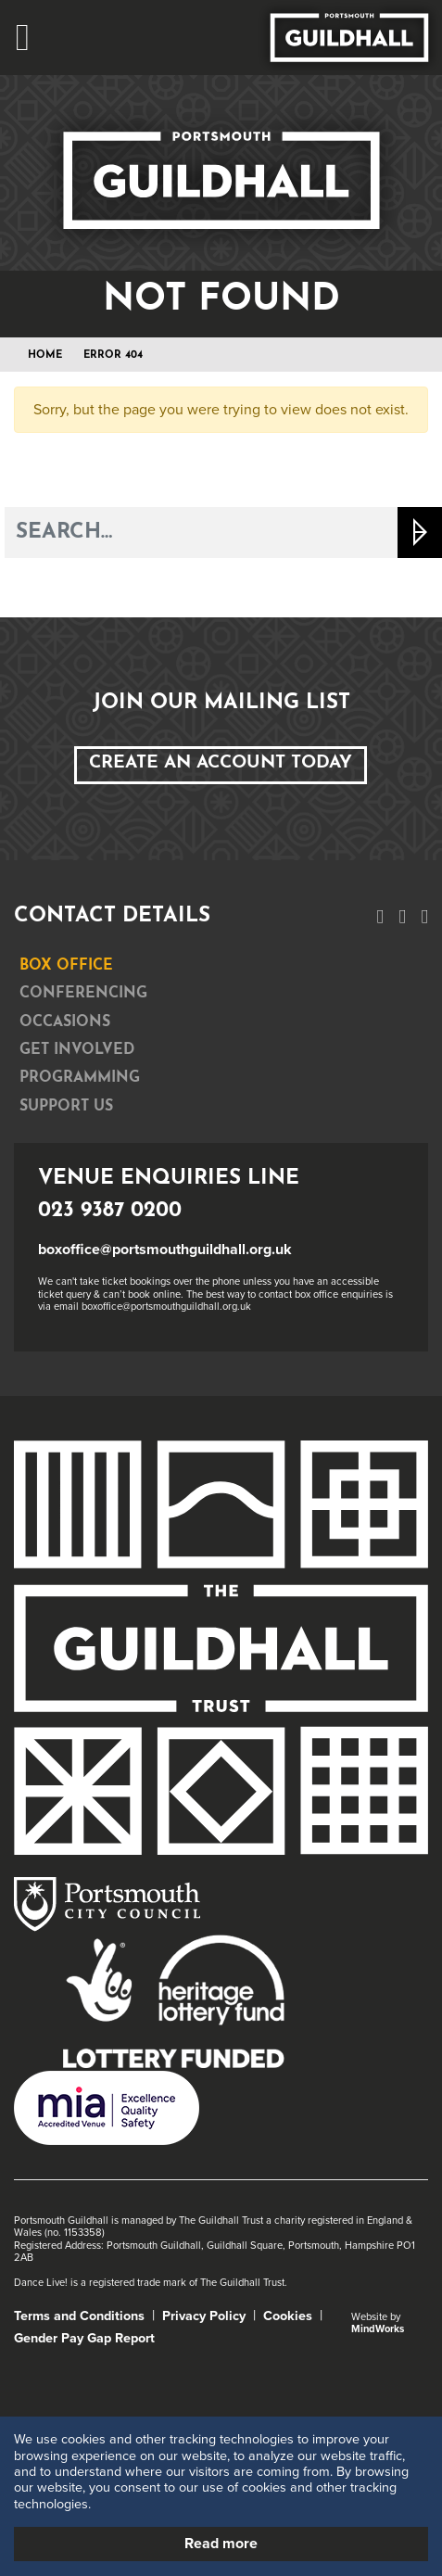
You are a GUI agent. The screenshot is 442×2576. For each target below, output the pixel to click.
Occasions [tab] (64, 1022)
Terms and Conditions (79, 2316)
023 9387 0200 (110, 1211)
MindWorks (377, 2329)
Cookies (287, 2316)
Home (45, 355)
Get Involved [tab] (76, 1050)
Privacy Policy (204, 2316)
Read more (221, 2543)
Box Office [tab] (66, 965)
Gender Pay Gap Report (84, 2338)
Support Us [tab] (66, 1106)
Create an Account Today (220, 763)
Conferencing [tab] (83, 993)
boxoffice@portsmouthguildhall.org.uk (165, 1249)
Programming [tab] (79, 1078)
